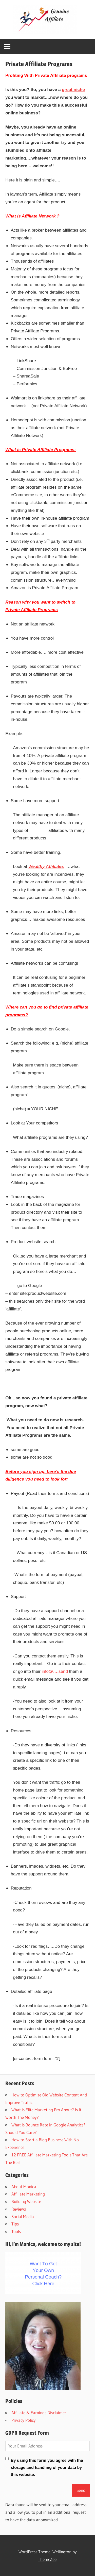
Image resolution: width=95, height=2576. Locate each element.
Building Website (26, 2201)
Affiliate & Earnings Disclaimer (38, 2412)
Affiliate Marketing (28, 2193)
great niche (73, 89)
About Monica (23, 2186)
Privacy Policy (23, 2420)
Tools (16, 2231)
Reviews (18, 2209)
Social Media (22, 2216)
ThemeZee (47, 2559)
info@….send (55, 1671)
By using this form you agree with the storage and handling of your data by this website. (47, 2467)
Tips (15, 2223)
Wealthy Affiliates (46, 866)
